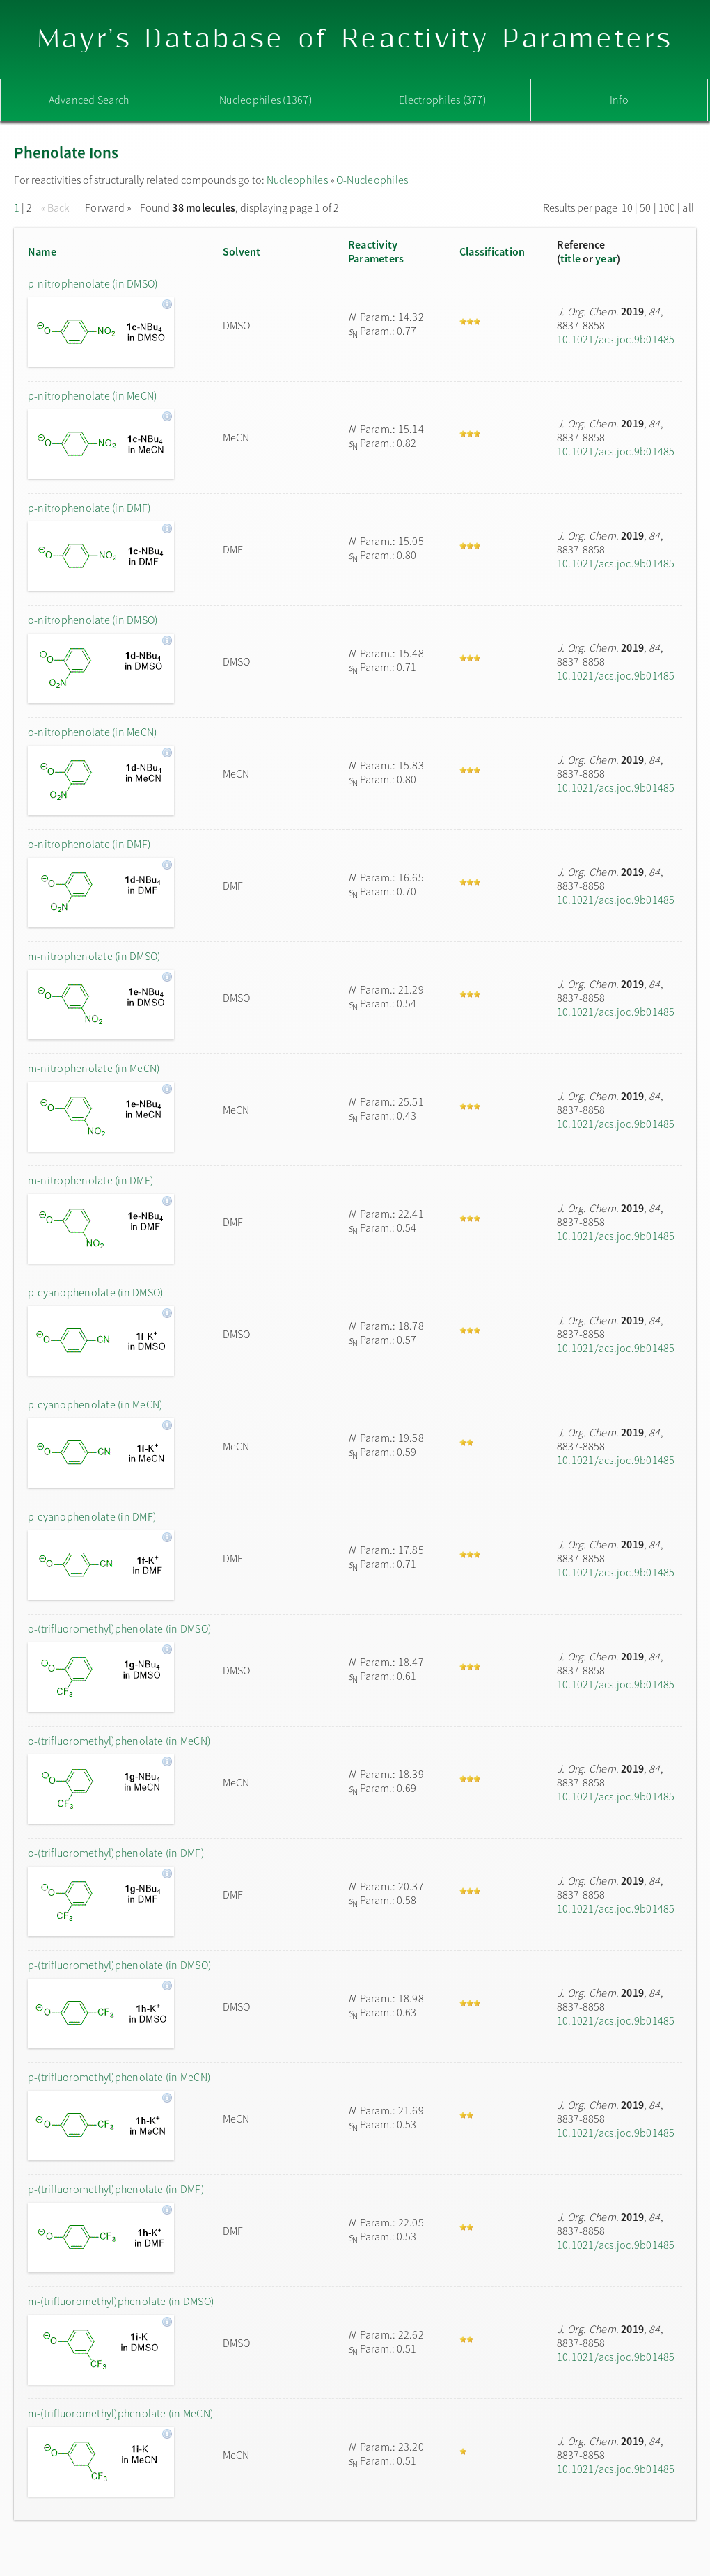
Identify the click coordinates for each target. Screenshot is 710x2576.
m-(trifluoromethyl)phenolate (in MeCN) (120, 2413)
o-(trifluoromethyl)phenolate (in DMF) (116, 1853)
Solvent (242, 251)
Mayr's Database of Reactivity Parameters (355, 39)
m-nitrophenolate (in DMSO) (94, 956)
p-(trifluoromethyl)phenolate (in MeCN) (119, 2077)
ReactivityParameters (376, 251)
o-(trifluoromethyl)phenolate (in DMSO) (119, 1628)
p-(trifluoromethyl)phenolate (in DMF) (116, 2189)
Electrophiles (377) (442, 100)
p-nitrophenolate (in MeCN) (92, 395)
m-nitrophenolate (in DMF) (90, 1180)
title (570, 258)
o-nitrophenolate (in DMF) (89, 844)
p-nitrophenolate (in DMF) (89, 508)
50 (645, 207)
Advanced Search (89, 100)
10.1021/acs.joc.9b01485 (616, 339)
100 (667, 207)
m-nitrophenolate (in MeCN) (93, 1068)
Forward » (108, 207)
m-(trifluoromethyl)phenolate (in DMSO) (121, 2301)
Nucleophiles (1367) (265, 100)
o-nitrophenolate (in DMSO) (92, 620)
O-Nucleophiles (372, 180)
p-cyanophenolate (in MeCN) (95, 1404)
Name (42, 251)
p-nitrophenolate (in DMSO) (92, 283)
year (606, 258)
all (688, 207)
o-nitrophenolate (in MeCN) (92, 732)
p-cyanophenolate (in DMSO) (95, 1292)
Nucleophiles (297, 180)
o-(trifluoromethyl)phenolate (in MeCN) (119, 1741)
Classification (492, 251)
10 (627, 207)
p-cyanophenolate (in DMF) (92, 1516)
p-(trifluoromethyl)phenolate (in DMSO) (119, 1965)
